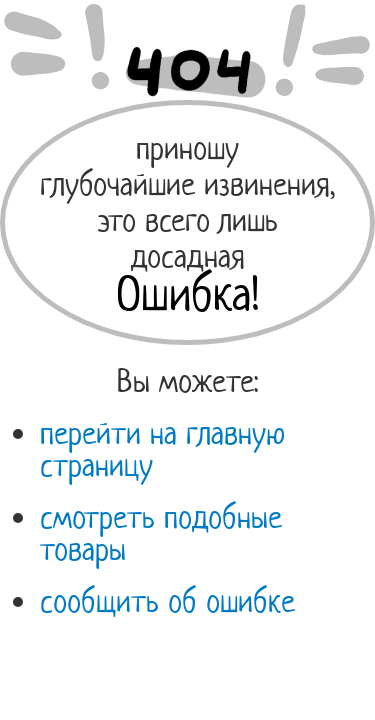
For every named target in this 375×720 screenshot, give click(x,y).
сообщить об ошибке (167, 601)
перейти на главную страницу (162, 449)
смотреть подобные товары (161, 533)
